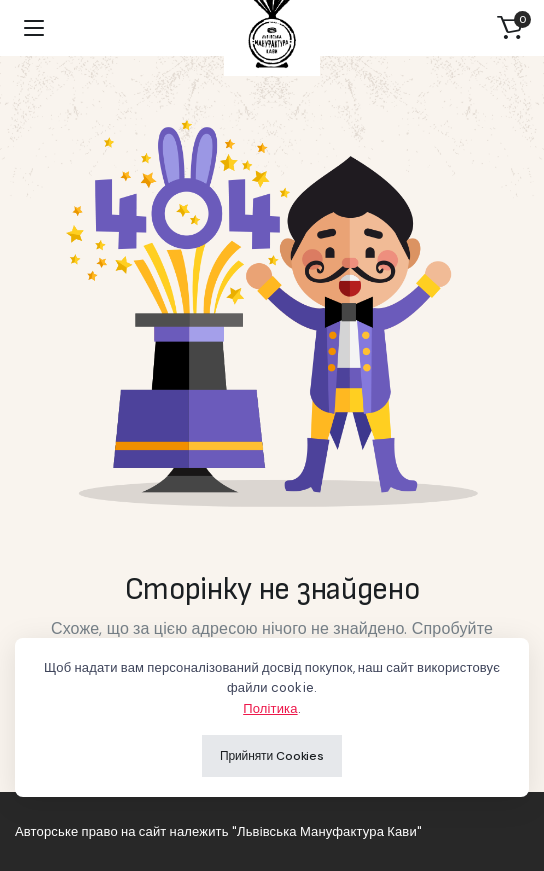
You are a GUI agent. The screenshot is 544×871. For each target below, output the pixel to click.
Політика (270, 708)
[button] (510, 28)
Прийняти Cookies (272, 756)
